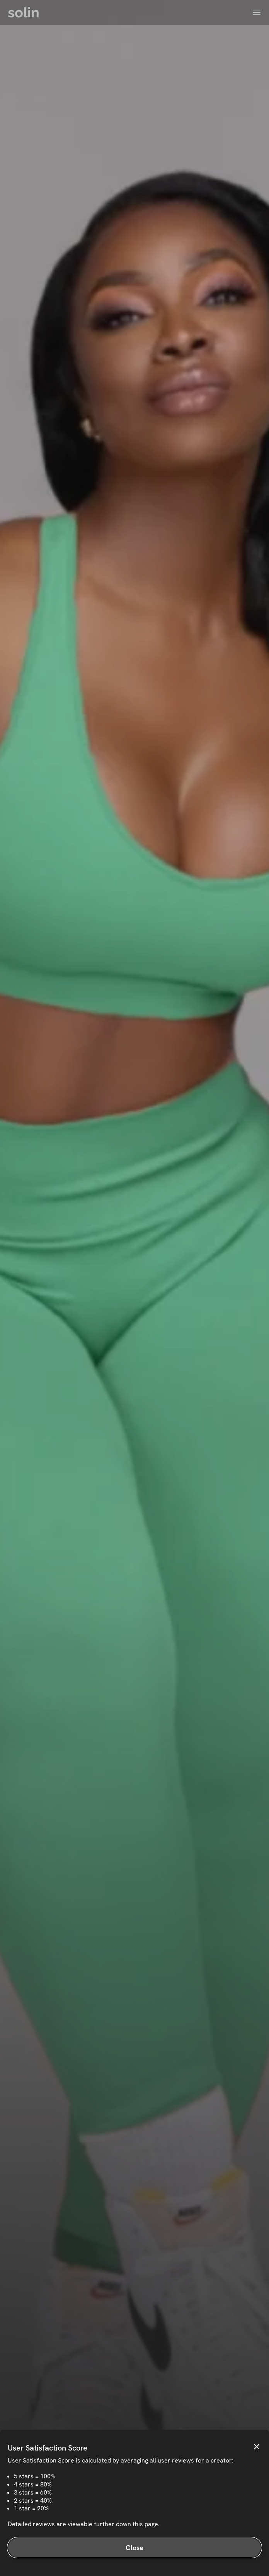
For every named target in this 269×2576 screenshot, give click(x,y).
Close (135, 2547)
